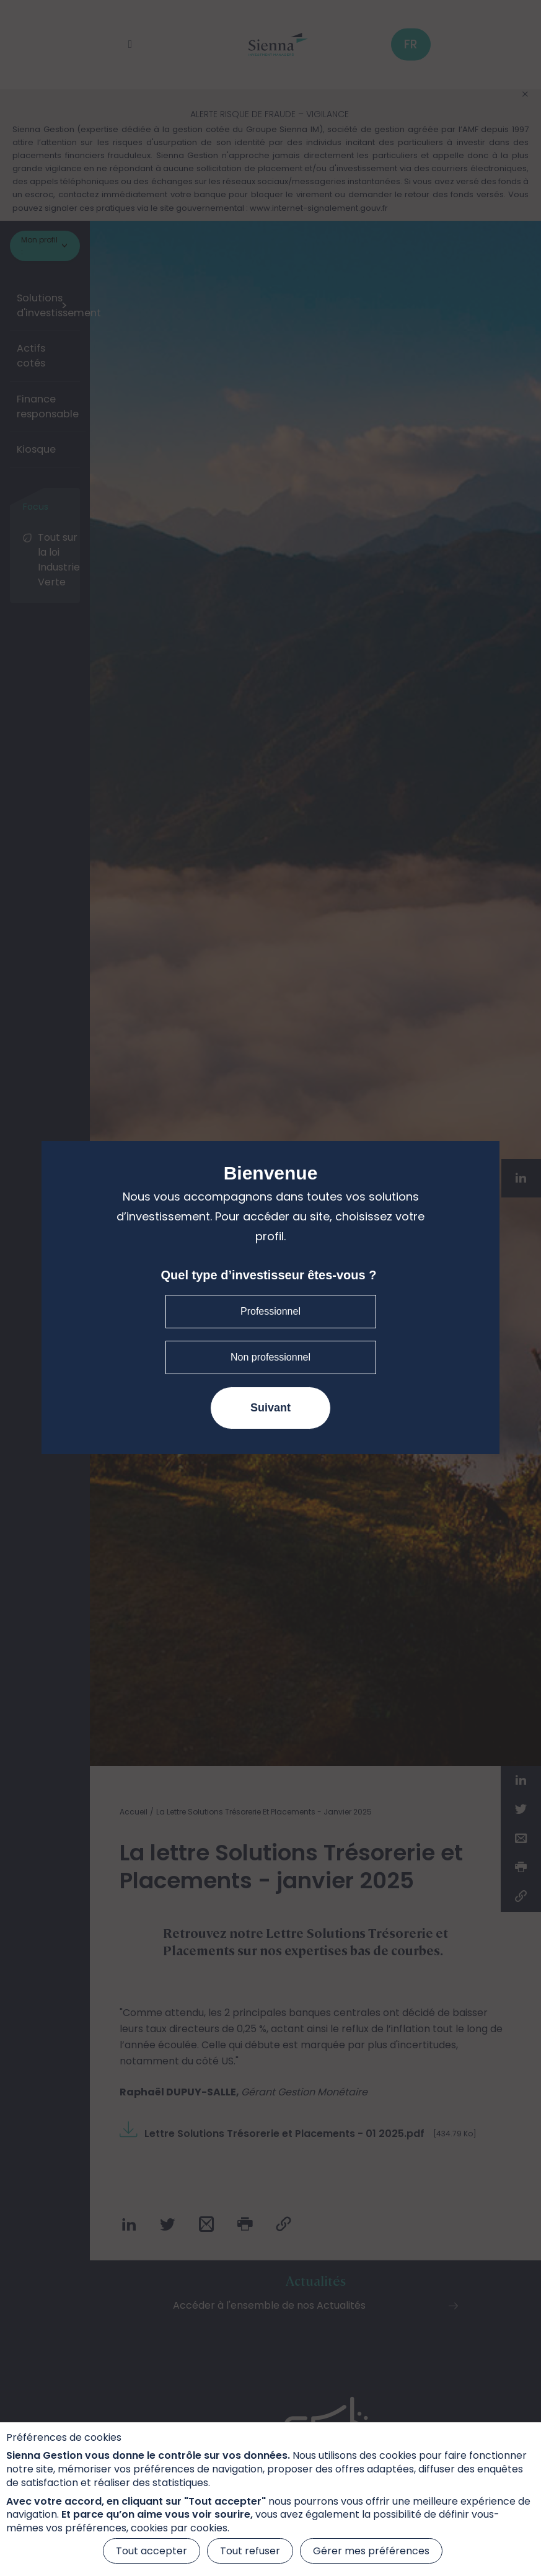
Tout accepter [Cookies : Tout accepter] (151, 2551)
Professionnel (270, 1311)
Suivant (270, 1407)
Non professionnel (270, 1357)
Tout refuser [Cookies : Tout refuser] (250, 2551)
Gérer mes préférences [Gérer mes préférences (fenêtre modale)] (371, 2551)
